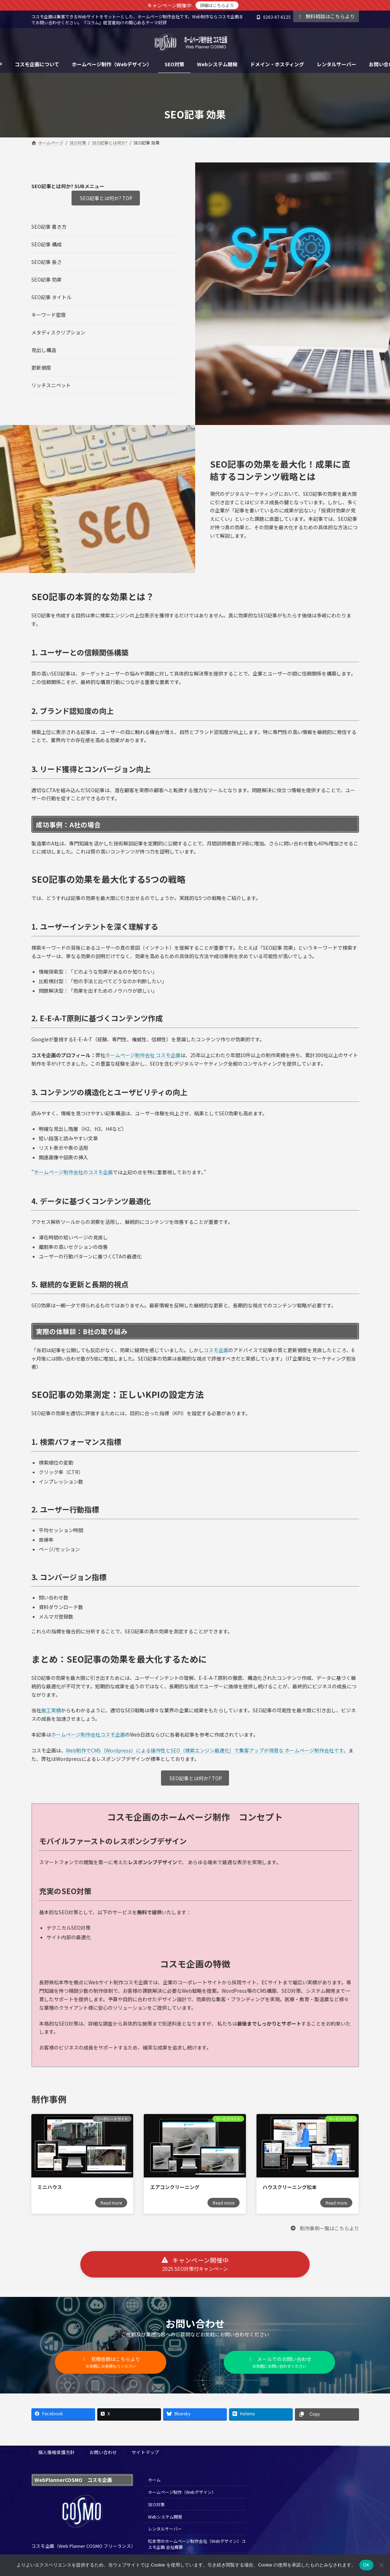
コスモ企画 (216, 1350)
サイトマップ (145, 2452)
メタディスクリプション (58, 332)
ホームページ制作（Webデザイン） (182, 2492)
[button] (324, 2227)
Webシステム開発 (165, 2517)
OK (366, 2565)
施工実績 (51, 1710)
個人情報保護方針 (56, 2452)
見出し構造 (43, 349)
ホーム (154, 2480)
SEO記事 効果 (46, 279)
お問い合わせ (103, 2452)
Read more (111, 2203)
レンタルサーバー (165, 2529)
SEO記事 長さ (46, 261)
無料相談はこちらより (326, 16)
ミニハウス (49, 2186)
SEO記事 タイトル (51, 297)
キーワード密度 (48, 314)
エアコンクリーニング (174, 2186)
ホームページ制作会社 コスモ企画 (142, 1055)
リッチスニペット (51, 385)
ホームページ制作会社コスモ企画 (88, 1734)
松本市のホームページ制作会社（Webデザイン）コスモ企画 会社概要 (197, 2544)
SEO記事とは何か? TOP (105, 198)
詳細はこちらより (217, 5)
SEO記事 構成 (46, 244)
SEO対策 (156, 2504)
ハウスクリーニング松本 (289, 2186)
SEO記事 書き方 (49, 226)
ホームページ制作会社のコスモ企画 (73, 1172)
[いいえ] (381, 2565)
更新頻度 (41, 367)
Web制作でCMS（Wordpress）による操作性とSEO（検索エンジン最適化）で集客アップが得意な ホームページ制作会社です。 (207, 1750)
